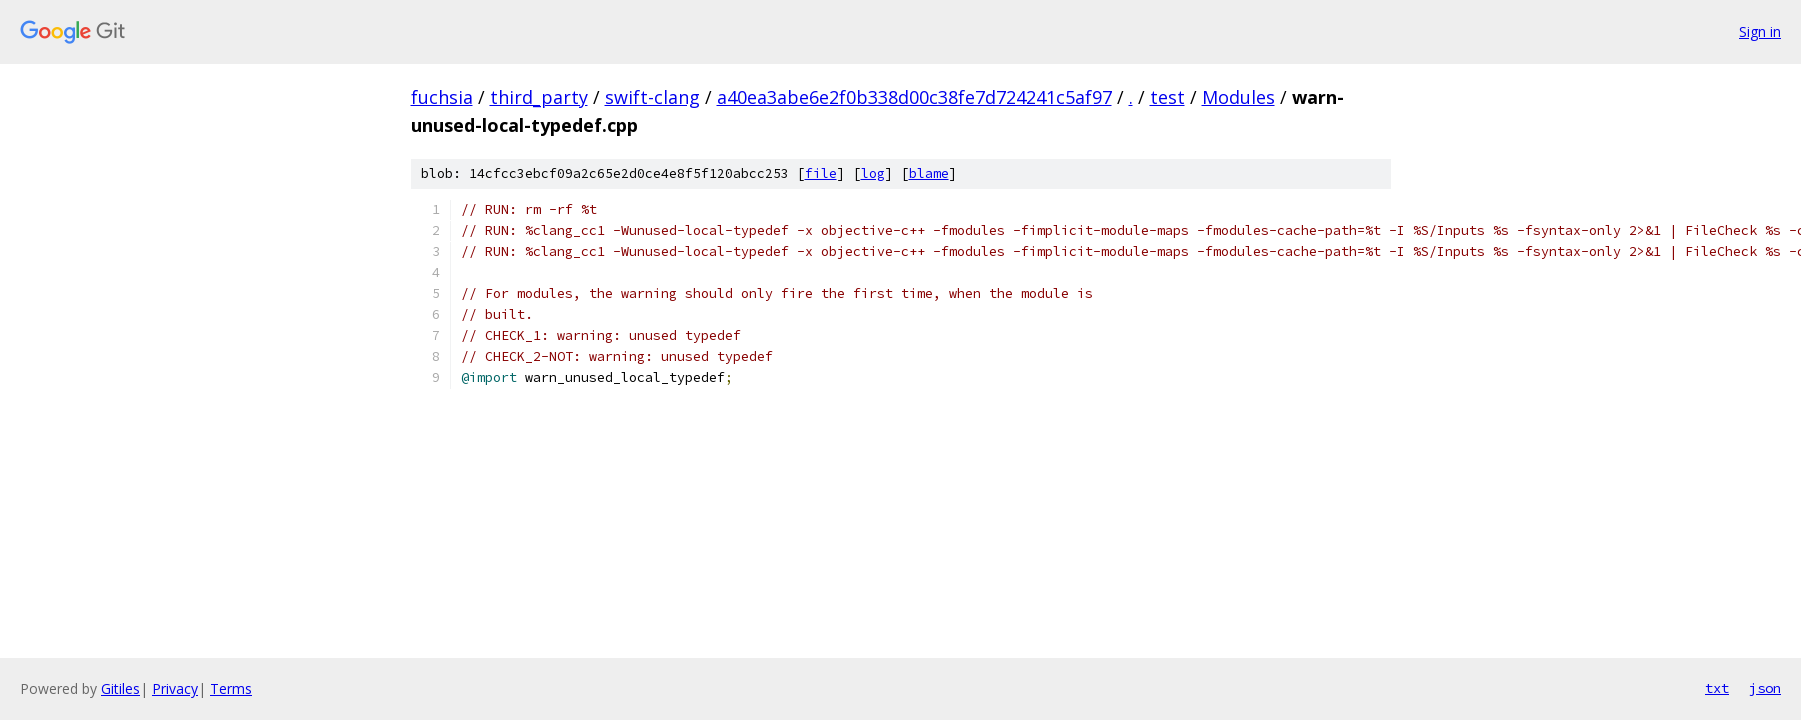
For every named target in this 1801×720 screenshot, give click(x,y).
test (1167, 97)
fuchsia (442, 97)
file (821, 173)
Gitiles (120, 688)
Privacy (175, 688)
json (1765, 688)
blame (929, 173)
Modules (1238, 97)
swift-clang (652, 97)
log (873, 173)
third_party (539, 97)
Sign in (1760, 31)
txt (1717, 688)
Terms (231, 688)
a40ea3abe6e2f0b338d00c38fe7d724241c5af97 (914, 97)
